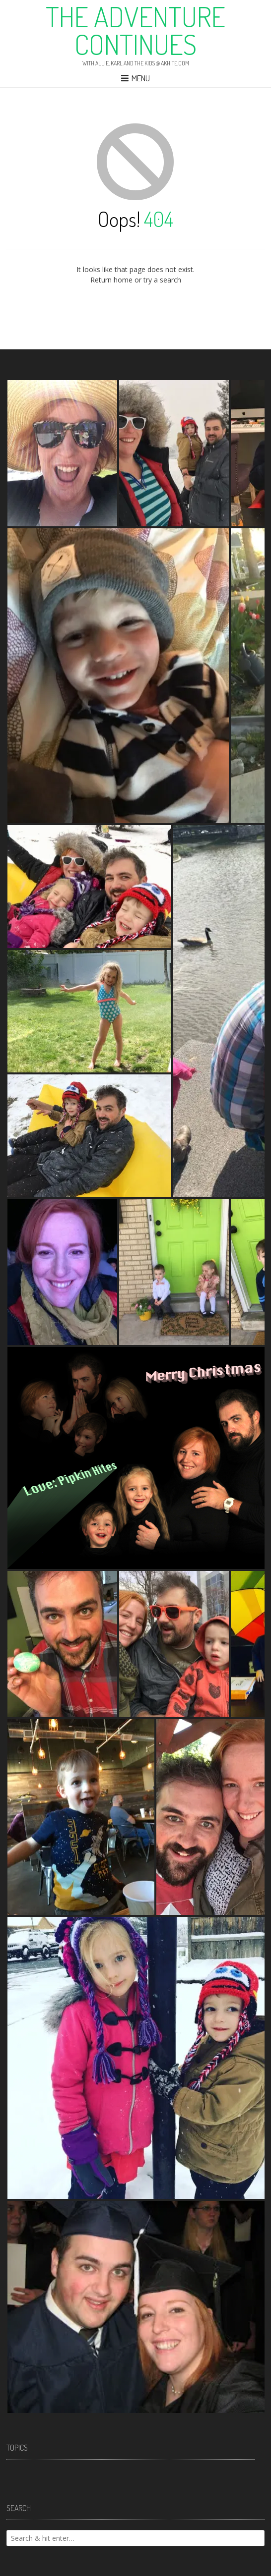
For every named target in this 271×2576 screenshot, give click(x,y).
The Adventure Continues (135, 30)
